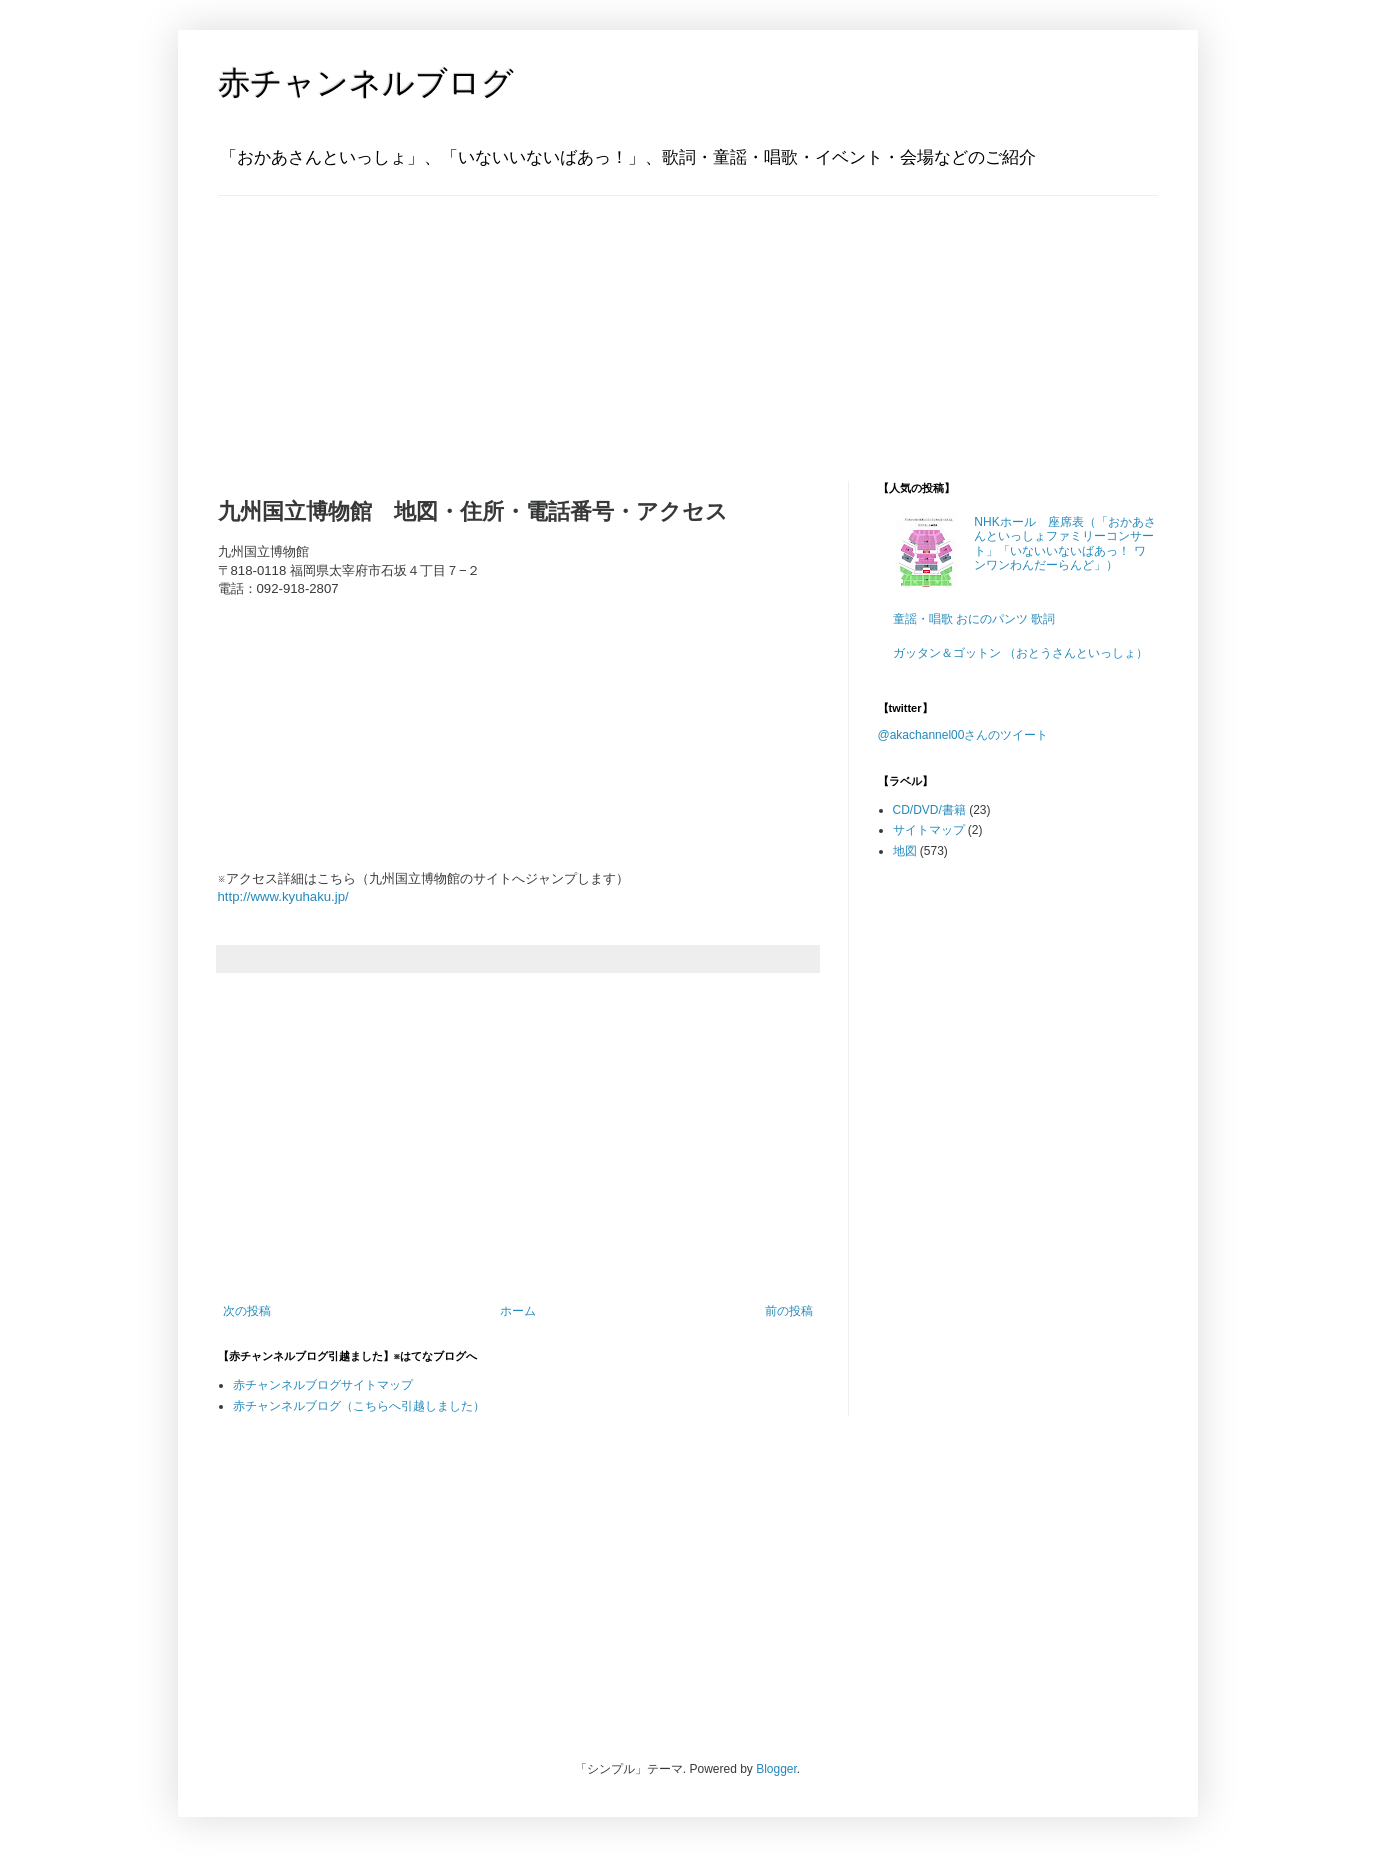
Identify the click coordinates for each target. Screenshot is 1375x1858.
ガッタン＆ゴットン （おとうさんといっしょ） (1020, 653)
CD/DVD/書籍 (929, 810)
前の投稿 (789, 1311)
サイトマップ (929, 830)
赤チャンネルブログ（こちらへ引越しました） (359, 1406)
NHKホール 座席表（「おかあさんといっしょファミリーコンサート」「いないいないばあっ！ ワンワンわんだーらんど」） (1064, 543)
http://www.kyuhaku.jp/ (283, 896)
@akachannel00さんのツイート (963, 735)
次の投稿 (247, 1311)
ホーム (518, 1311)
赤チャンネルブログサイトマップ (323, 1385)
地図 (905, 851)
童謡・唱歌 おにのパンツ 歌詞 (974, 619)
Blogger (776, 1769)
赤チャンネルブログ (366, 83)
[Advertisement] (343, 321)
